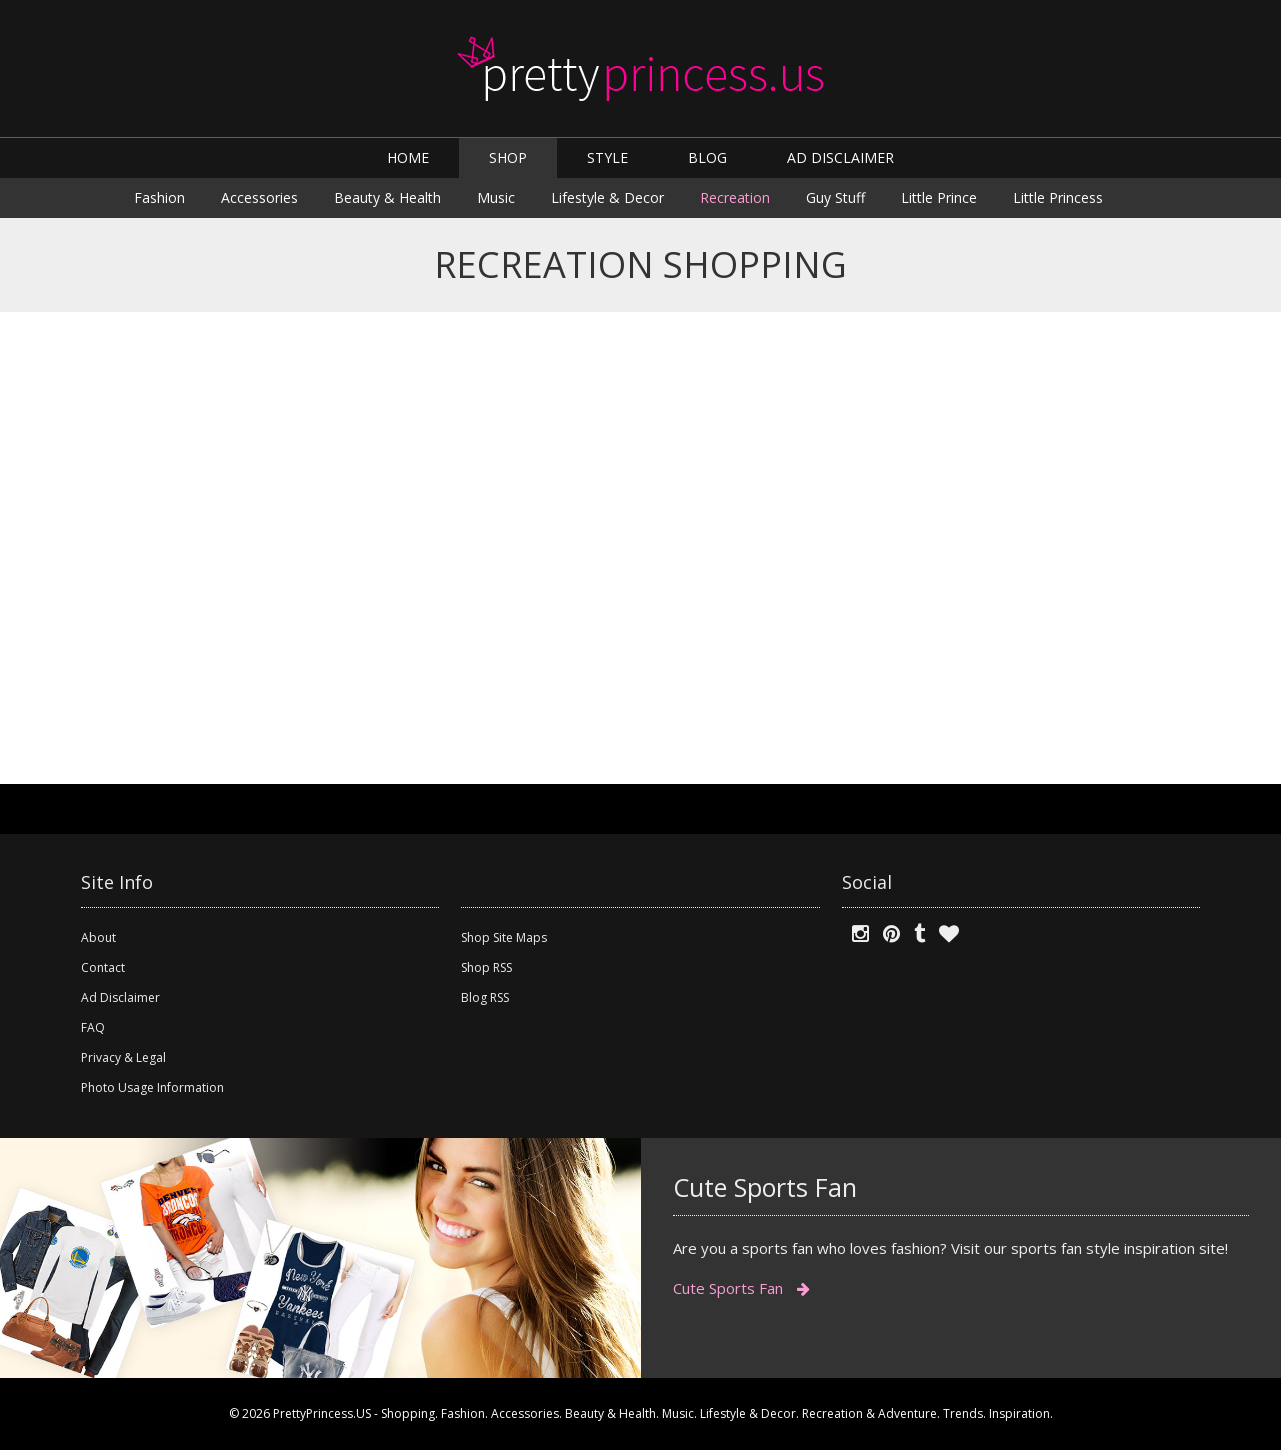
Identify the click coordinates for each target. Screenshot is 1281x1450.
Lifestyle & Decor (607, 197)
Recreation (735, 197)
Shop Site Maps (504, 937)
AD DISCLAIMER (840, 157)
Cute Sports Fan (741, 1288)
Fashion (159, 197)
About (98, 937)
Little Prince (939, 197)
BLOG (707, 157)
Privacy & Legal (123, 1057)
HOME (408, 157)
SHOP (508, 157)
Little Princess (1058, 197)
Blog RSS (485, 997)
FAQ (93, 1027)
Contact (103, 967)
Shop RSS (486, 967)
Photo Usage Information (152, 1087)
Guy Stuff (835, 197)
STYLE (607, 157)
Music (496, 197)
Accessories (259, 197)
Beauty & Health (387, 197)
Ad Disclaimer (120, 997)
